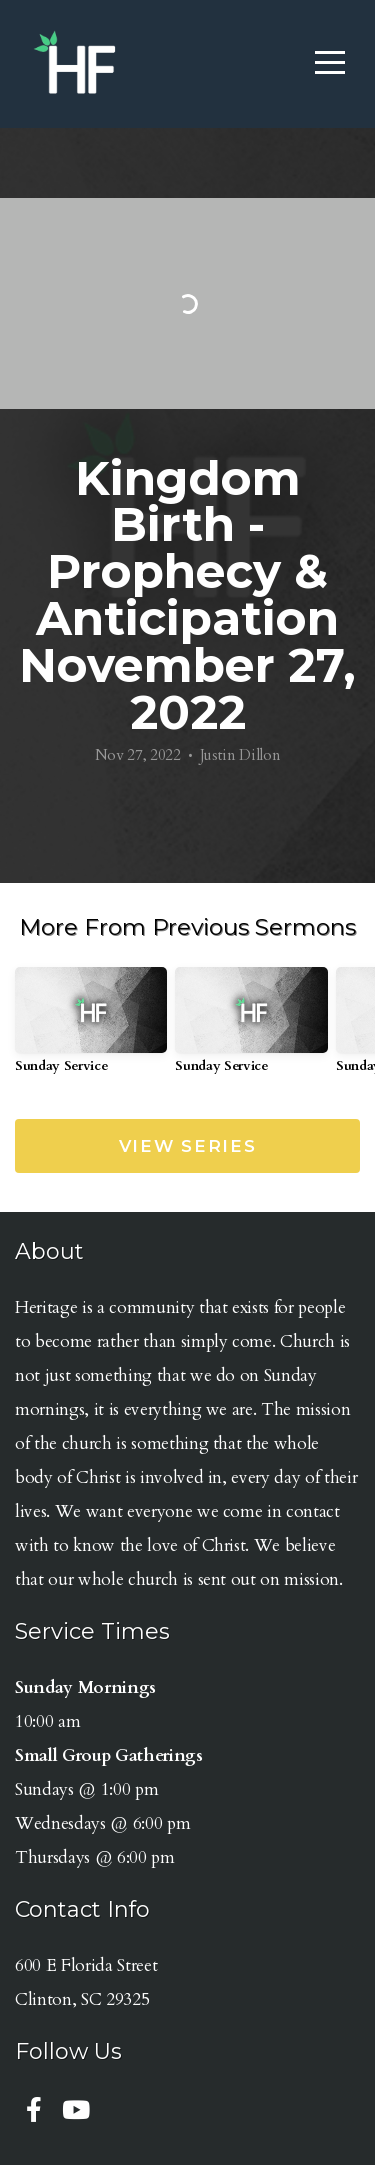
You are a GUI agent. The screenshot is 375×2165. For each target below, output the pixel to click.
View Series (188, 1146)
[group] (91, 1028)
